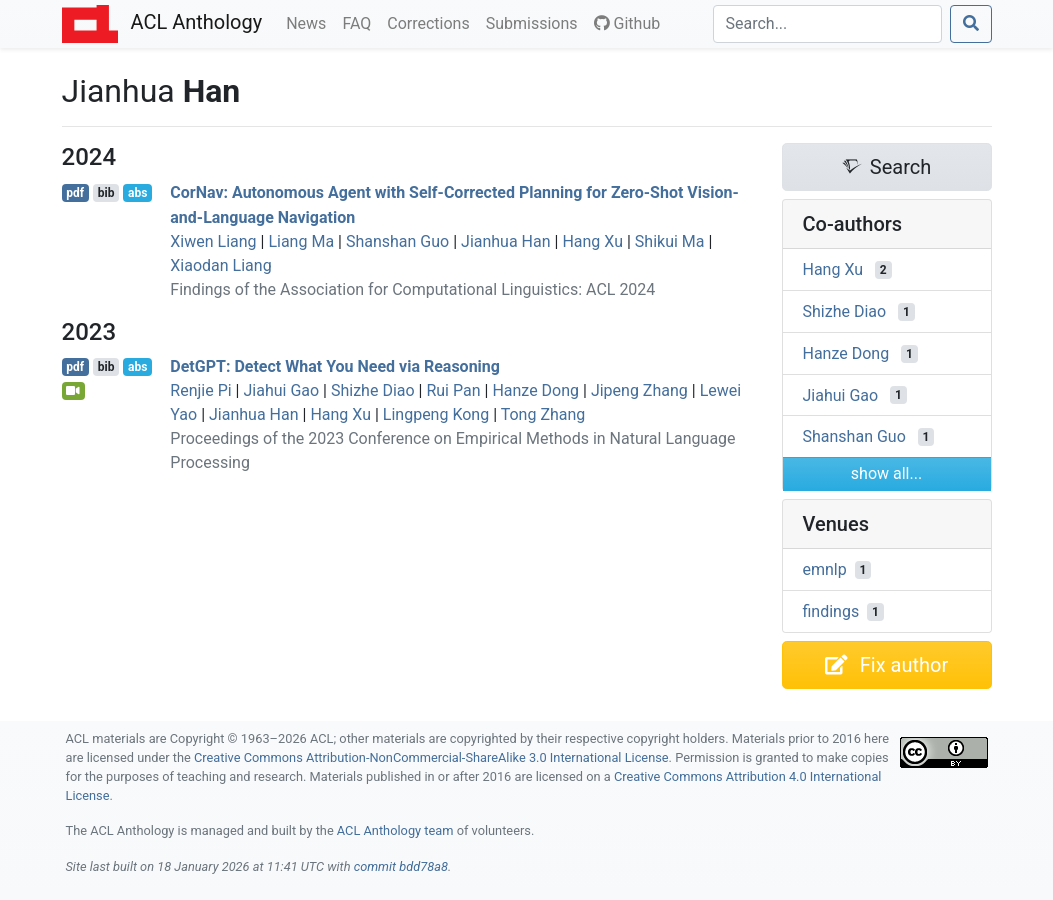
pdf (75, 193)
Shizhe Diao (373, 390)
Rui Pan (453, 390)
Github (627, 23)
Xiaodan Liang (220, 265)
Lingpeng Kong (436, 414)
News (310, 22)
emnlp (825, 569)
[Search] (827, 24)
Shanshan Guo (397, 241)
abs (137, 193)
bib (106, 193)
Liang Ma (301, 241)
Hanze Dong (535, 390)
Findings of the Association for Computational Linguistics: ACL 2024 (412, 289)
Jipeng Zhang (639, 390)
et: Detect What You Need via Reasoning (335, 366)
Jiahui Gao (281, 390)
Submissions (536, 22)
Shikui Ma (670, 241)
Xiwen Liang (213, 241)
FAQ (360, 22)
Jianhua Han (506, 241)
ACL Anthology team (395, 830)
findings (831, 611)
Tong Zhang (543, 414)
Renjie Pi (200, 390)
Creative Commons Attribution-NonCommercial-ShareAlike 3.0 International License (431, 757)
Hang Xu (592, 241)
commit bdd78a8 (401, 866)
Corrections (432, 22)
